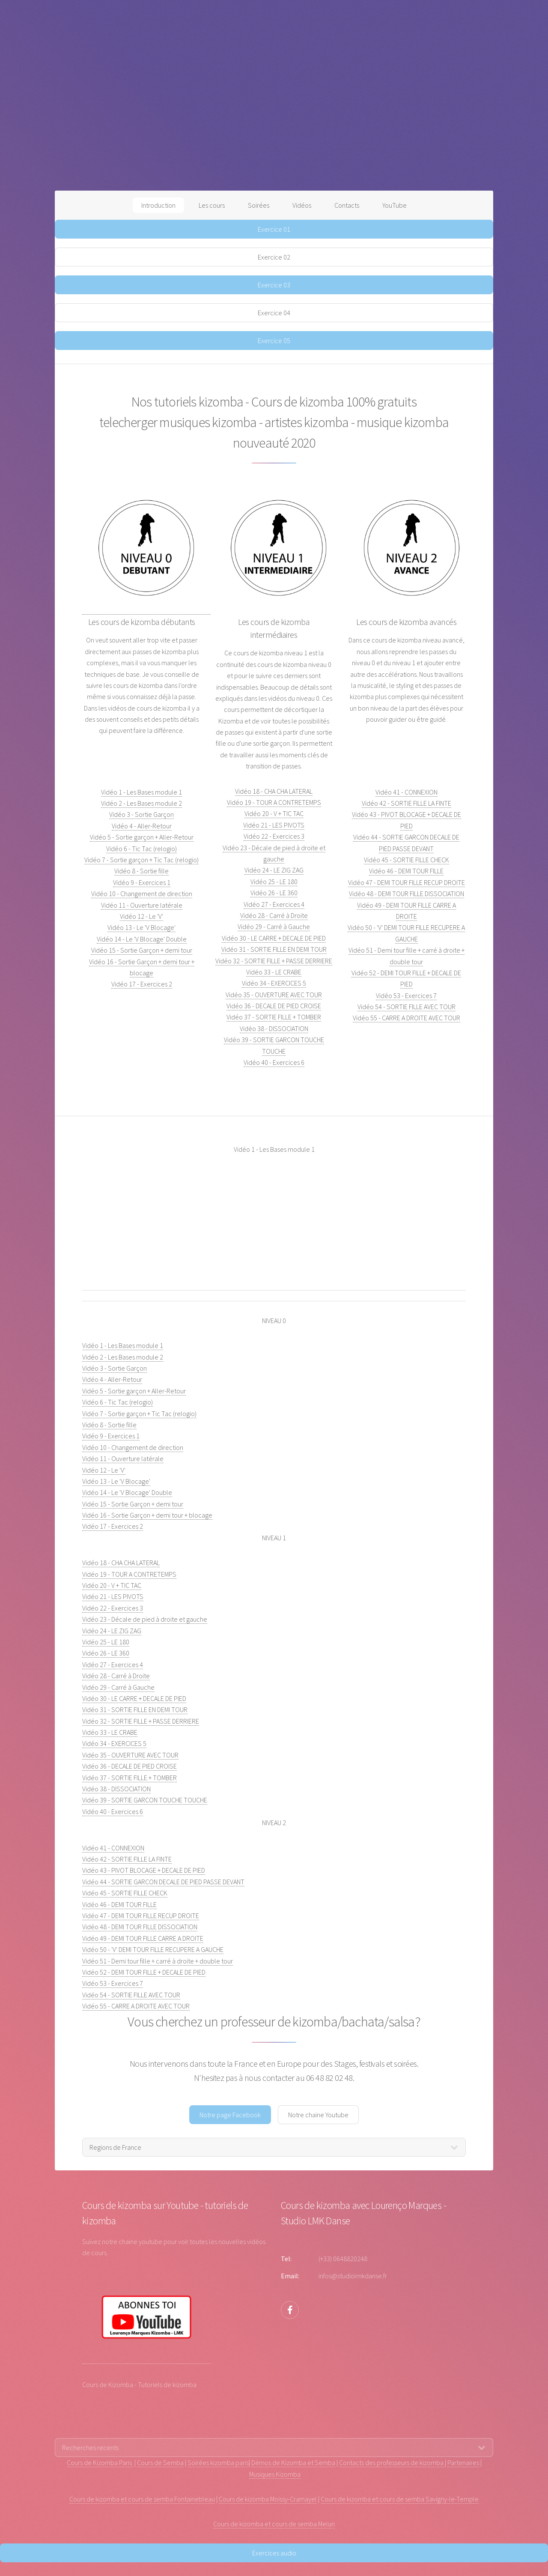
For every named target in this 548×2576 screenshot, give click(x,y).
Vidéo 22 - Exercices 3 (274, 836)
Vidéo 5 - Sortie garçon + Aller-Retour (142, 837)
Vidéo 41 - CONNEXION (406, 792)
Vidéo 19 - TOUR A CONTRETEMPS (274, 802)
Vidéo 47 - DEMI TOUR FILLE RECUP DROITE (406, 882)
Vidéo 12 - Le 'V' (141, 916)
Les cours (212, 205)
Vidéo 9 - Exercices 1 (141, 882)
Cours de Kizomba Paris (100, 2462)
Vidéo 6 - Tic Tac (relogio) (141, 848)
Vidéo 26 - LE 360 (274, 892)
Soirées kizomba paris (218, 2462)
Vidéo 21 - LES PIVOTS (273, 825)
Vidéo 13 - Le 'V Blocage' (141, 927)
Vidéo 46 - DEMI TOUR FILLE (406, 871)
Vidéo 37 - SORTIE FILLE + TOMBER (273, 1017)
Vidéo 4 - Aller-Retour (142, 826)
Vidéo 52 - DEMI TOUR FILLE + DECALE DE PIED (144, 1972)
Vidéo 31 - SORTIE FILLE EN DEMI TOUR (274, 949)
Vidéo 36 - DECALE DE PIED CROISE (273, 1005)
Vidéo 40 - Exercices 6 (274, 1062)
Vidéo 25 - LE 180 (274, 881)
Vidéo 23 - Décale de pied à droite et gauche (144, 1619)
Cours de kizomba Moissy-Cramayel (268, 2499)
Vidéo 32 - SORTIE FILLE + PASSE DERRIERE (273, 960)
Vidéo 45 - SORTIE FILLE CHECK (406, 859)
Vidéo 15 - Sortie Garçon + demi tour (141, 950)
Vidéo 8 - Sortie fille (141, 871)
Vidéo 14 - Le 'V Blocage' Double (142, 939)
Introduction (158, 205)
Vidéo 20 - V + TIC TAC (274, 813)
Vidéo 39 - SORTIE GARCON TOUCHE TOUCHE (144, 1800)
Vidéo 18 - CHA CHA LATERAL (274, 791)
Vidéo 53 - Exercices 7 (406, 995)
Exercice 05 (274, 340)
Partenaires (463, 2462)
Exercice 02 (274, 257)
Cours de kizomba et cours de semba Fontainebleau (142, 2499)
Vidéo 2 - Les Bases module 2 (141, 803)
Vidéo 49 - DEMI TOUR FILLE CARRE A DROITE (142, 1938)
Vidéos (301, 205)
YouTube (394, 205)
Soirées (258, 205)
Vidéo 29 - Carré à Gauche (274, 926)
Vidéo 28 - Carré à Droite (274, 915)
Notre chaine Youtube (318, 2114)
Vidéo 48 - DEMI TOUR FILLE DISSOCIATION (406, 893)
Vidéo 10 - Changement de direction (141, 893)
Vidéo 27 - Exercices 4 (274, 904)
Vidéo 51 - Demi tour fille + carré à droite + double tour (157, 1961)
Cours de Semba (160, 2462)
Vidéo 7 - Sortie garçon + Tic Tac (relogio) (141, 859)
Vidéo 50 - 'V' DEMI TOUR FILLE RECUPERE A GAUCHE (152, 1949)
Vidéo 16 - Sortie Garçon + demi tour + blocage (147, 1515)
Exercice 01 (274, 229)
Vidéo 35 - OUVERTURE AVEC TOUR (274, 994)
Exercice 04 (274, 312)
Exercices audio (274, 2553)
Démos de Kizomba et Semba (293, 2462)
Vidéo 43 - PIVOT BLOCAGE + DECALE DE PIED (143, 1870)
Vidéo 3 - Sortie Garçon (141, 814)
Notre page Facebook (230, 2114)
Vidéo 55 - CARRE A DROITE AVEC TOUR (406, 1017)
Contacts (346, 205)
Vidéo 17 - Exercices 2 (141, 984)
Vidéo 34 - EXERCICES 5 (274, 983)
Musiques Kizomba (275, 2474)
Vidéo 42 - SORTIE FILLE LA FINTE (406, 803)
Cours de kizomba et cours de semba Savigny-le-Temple (400, 2499)
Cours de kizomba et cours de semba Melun (274, 2523)
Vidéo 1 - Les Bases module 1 (141, 792)
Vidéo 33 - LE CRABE (273, 972)
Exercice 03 (274, 285)
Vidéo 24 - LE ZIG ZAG (274, 870)
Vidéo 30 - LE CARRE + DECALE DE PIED (274, 938)
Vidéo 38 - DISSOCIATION (274, 1028)
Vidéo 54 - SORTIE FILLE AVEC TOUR (406, 1006)
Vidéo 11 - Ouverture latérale (141, 905)
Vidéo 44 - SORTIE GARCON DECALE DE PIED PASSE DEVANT (163, 1881)
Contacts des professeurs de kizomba (392, 2462)
